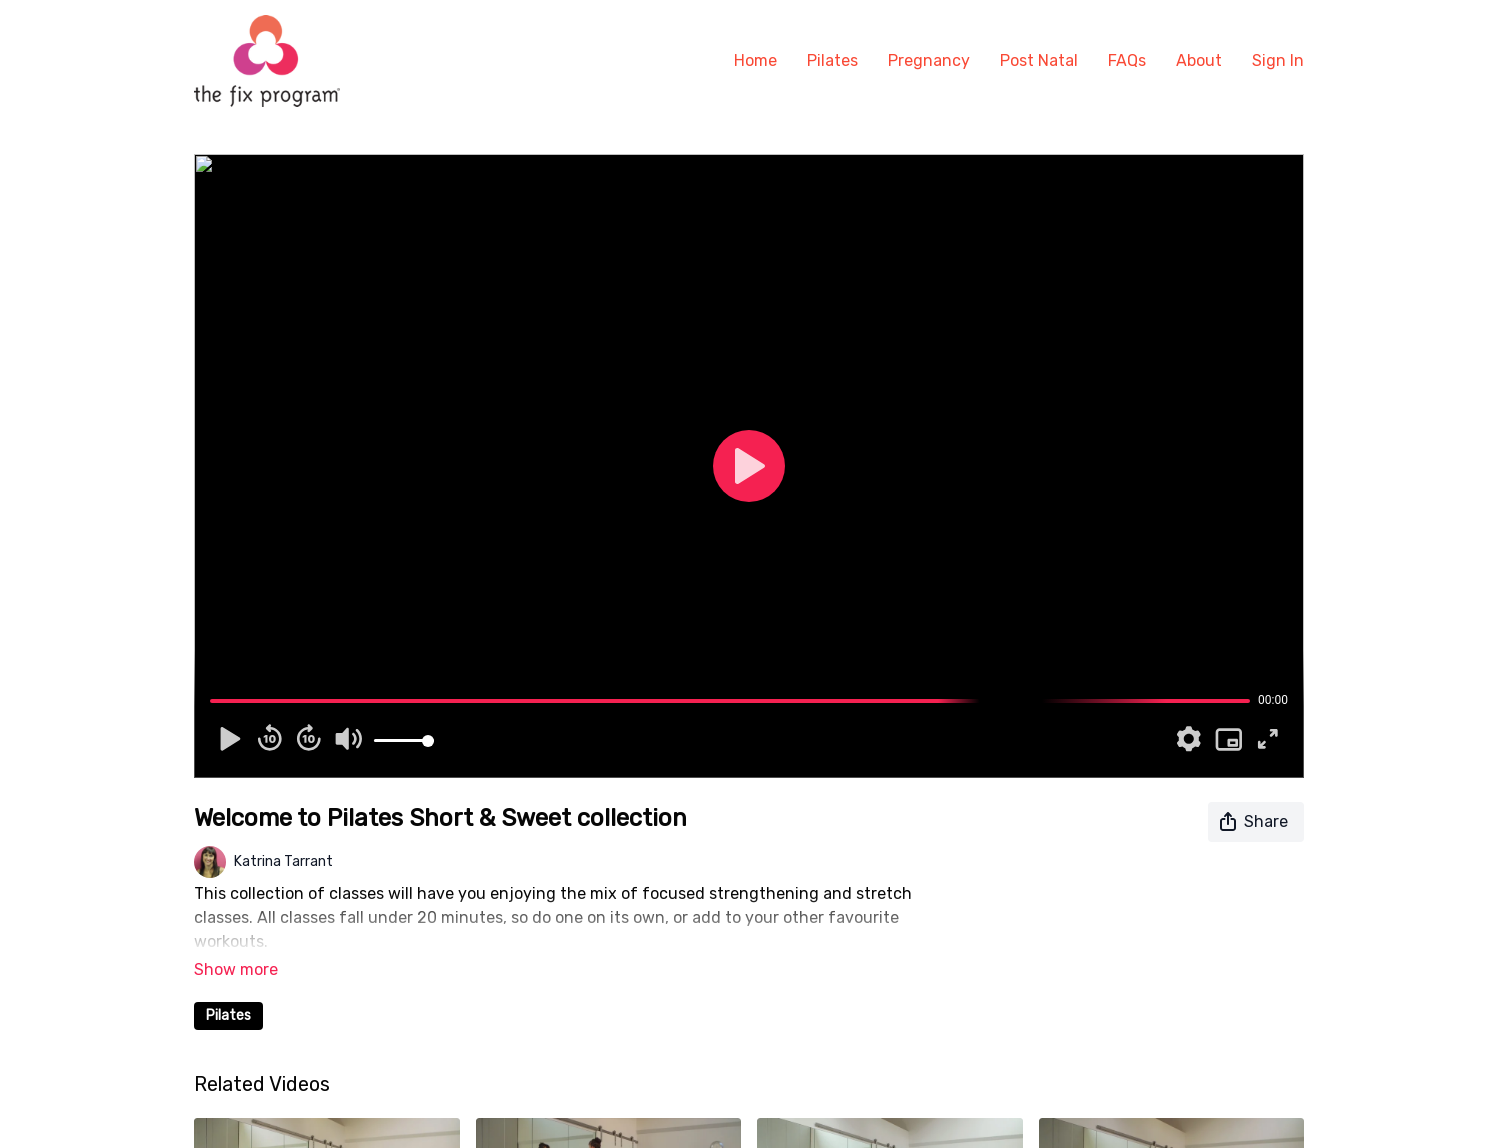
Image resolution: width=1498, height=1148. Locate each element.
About (1199, 60)
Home (755, 60)
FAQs (1127, 60)
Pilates (832, 60)
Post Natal (1039, 60)
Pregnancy (929, 60)
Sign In (1278, 60)
